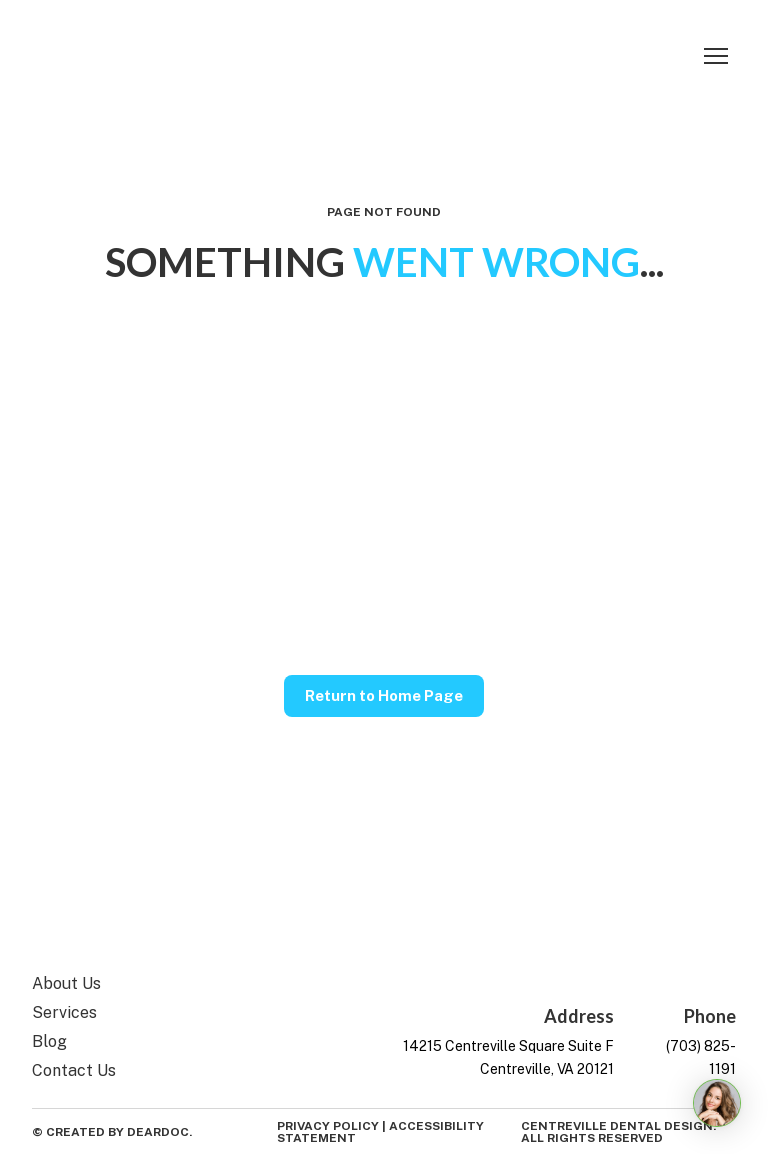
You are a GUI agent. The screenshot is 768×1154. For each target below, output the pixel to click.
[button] (384, 696)
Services (64, 1012)
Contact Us (74, 1070)
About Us (66, 983)
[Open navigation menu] (716, 56)
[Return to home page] (97, 55)
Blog (49, 1041)
